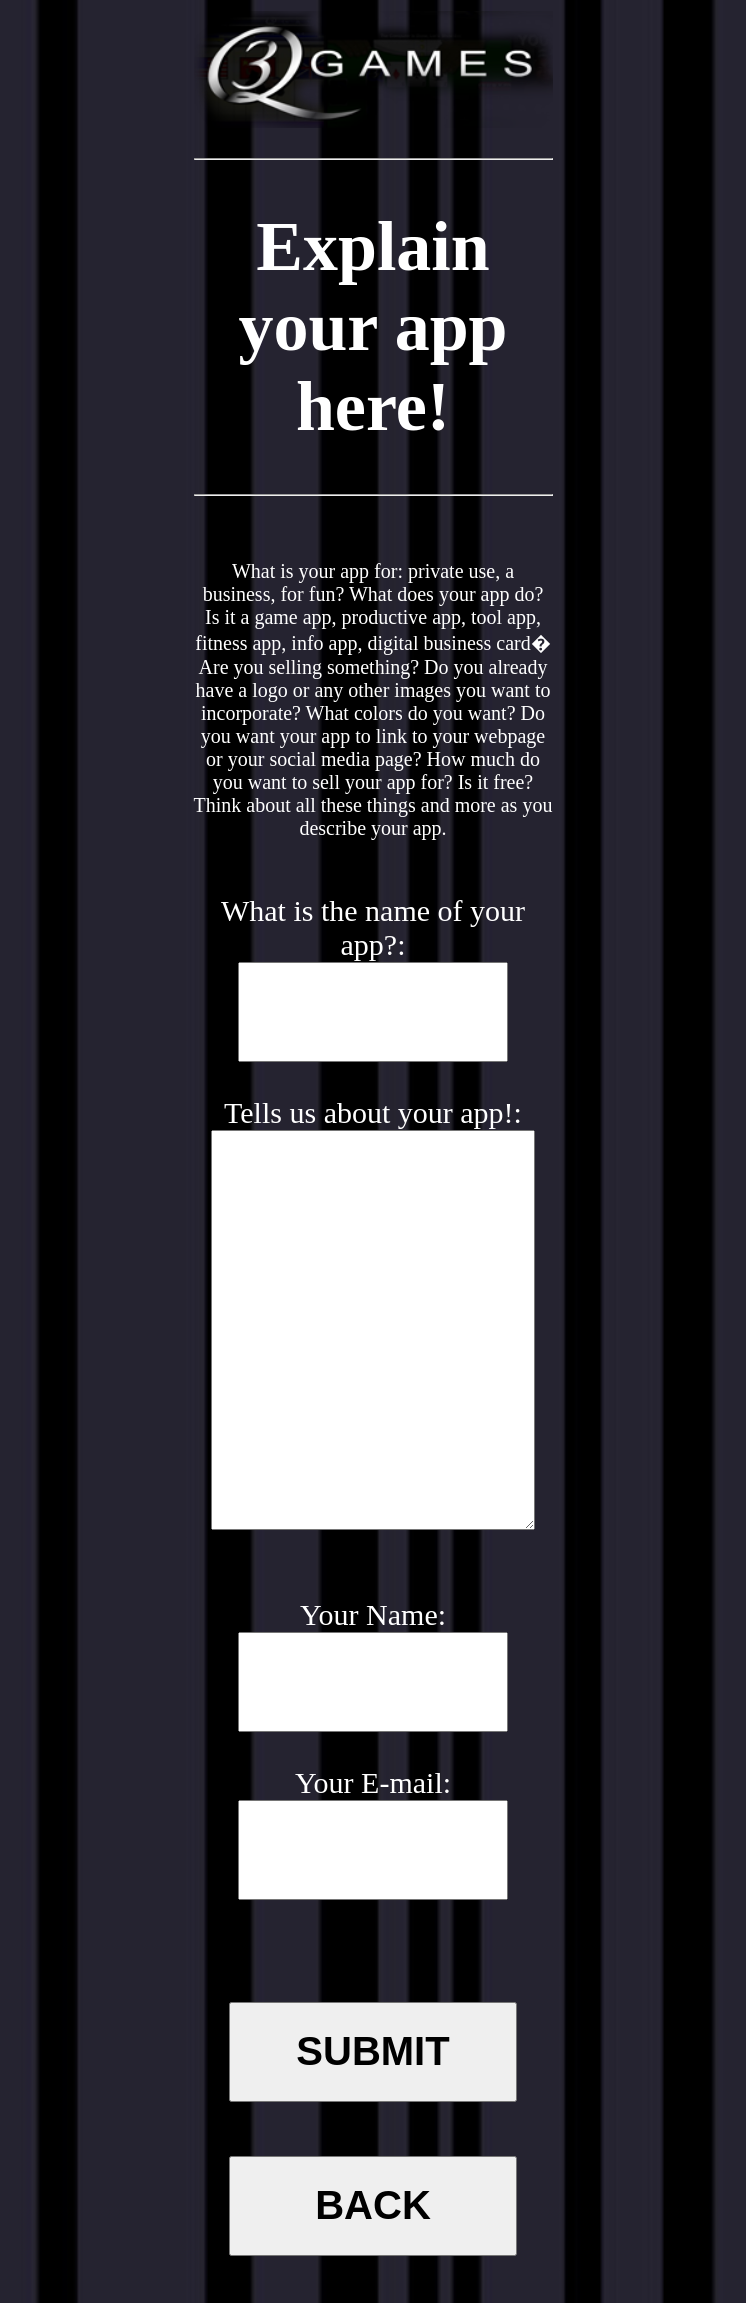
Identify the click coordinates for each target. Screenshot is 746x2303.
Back (373, 2205)
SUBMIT (372, 2051)
